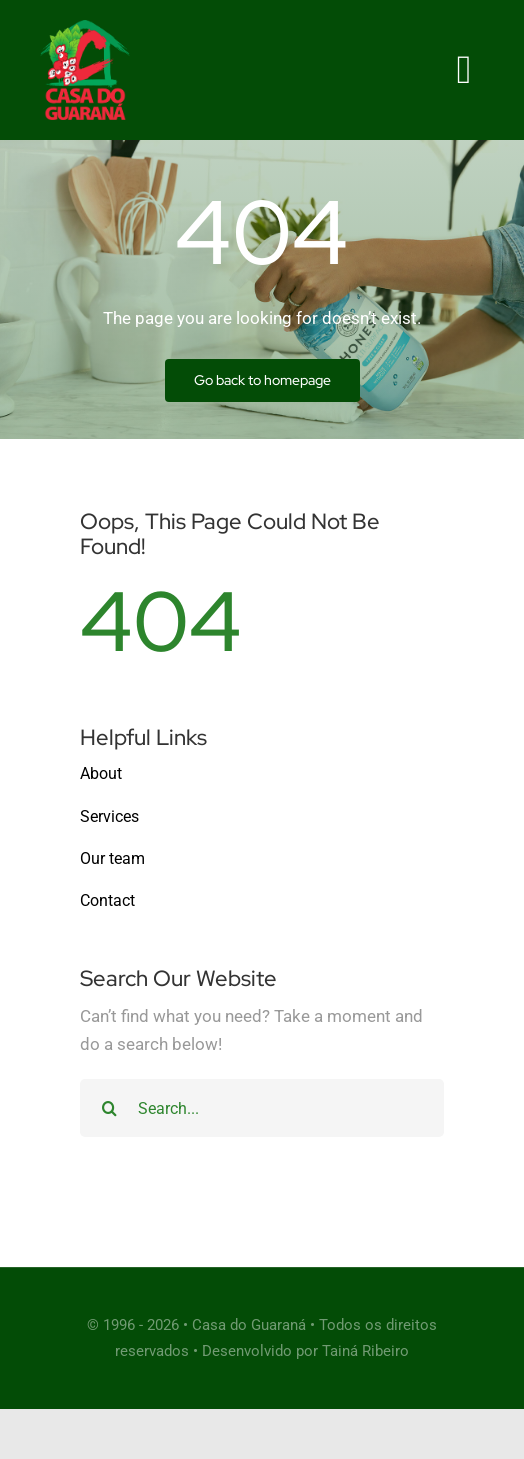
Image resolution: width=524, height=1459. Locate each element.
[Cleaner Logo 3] (85, 28)
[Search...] (262, 1108)
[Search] (109, 1108)
